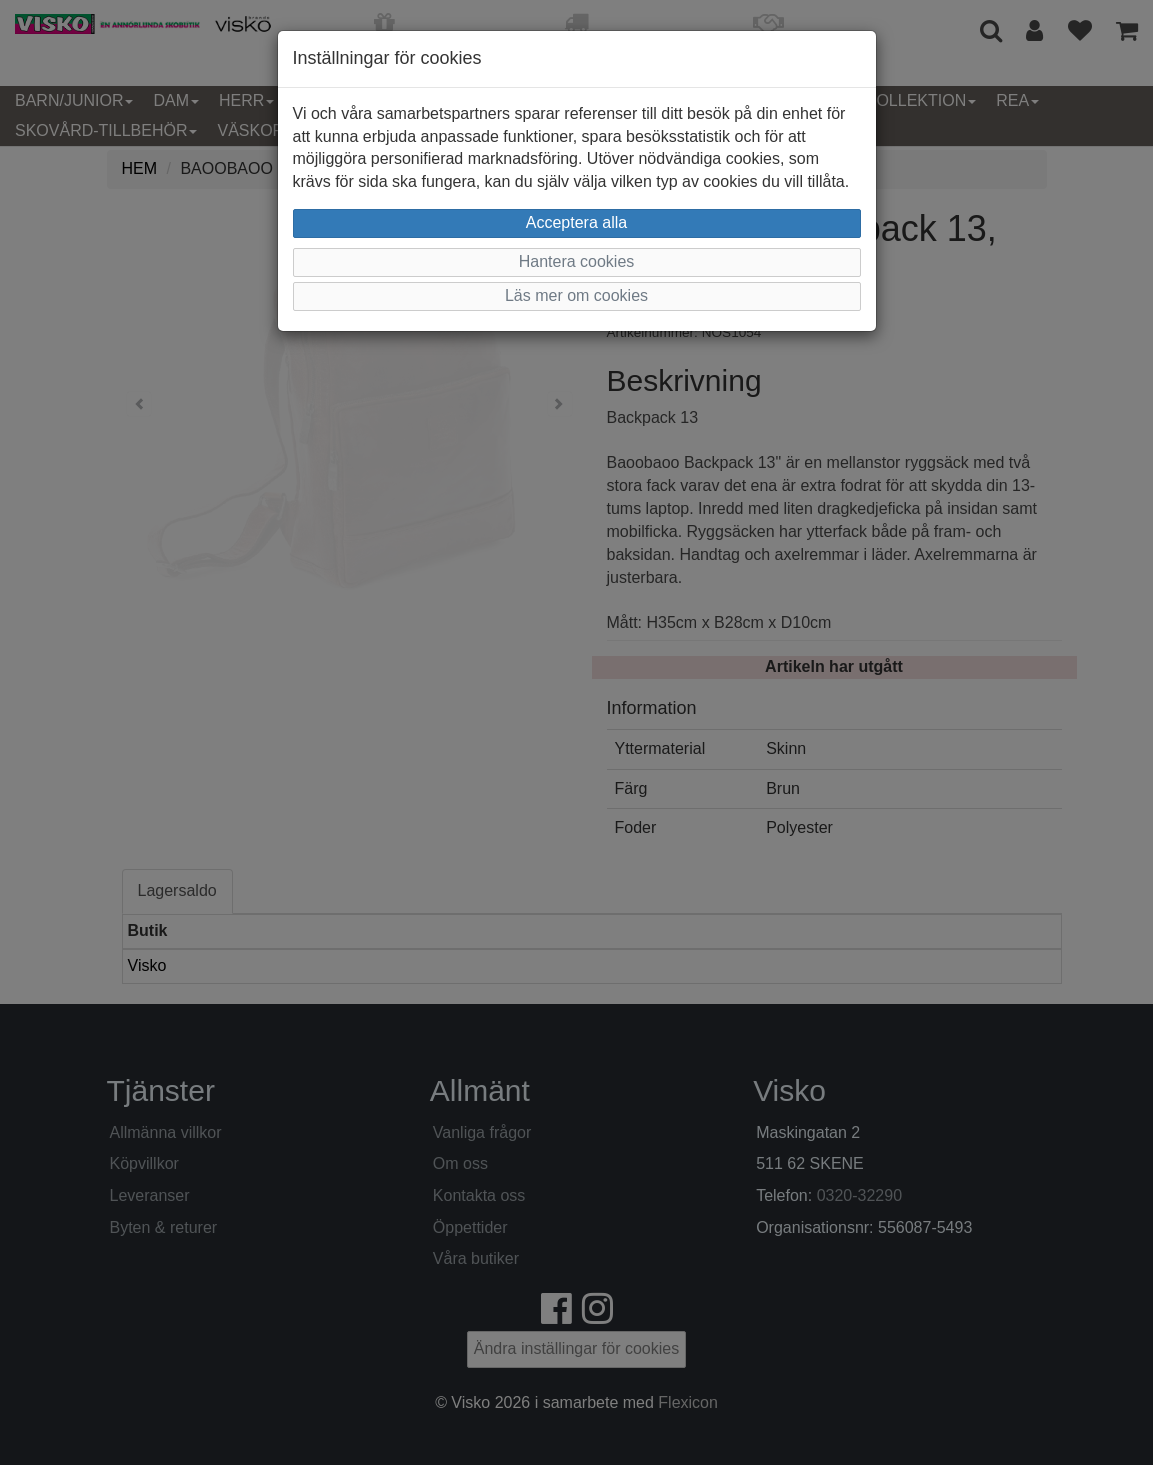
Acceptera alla (576, 222)
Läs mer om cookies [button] (576, 295)
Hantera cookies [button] (577, 261)
